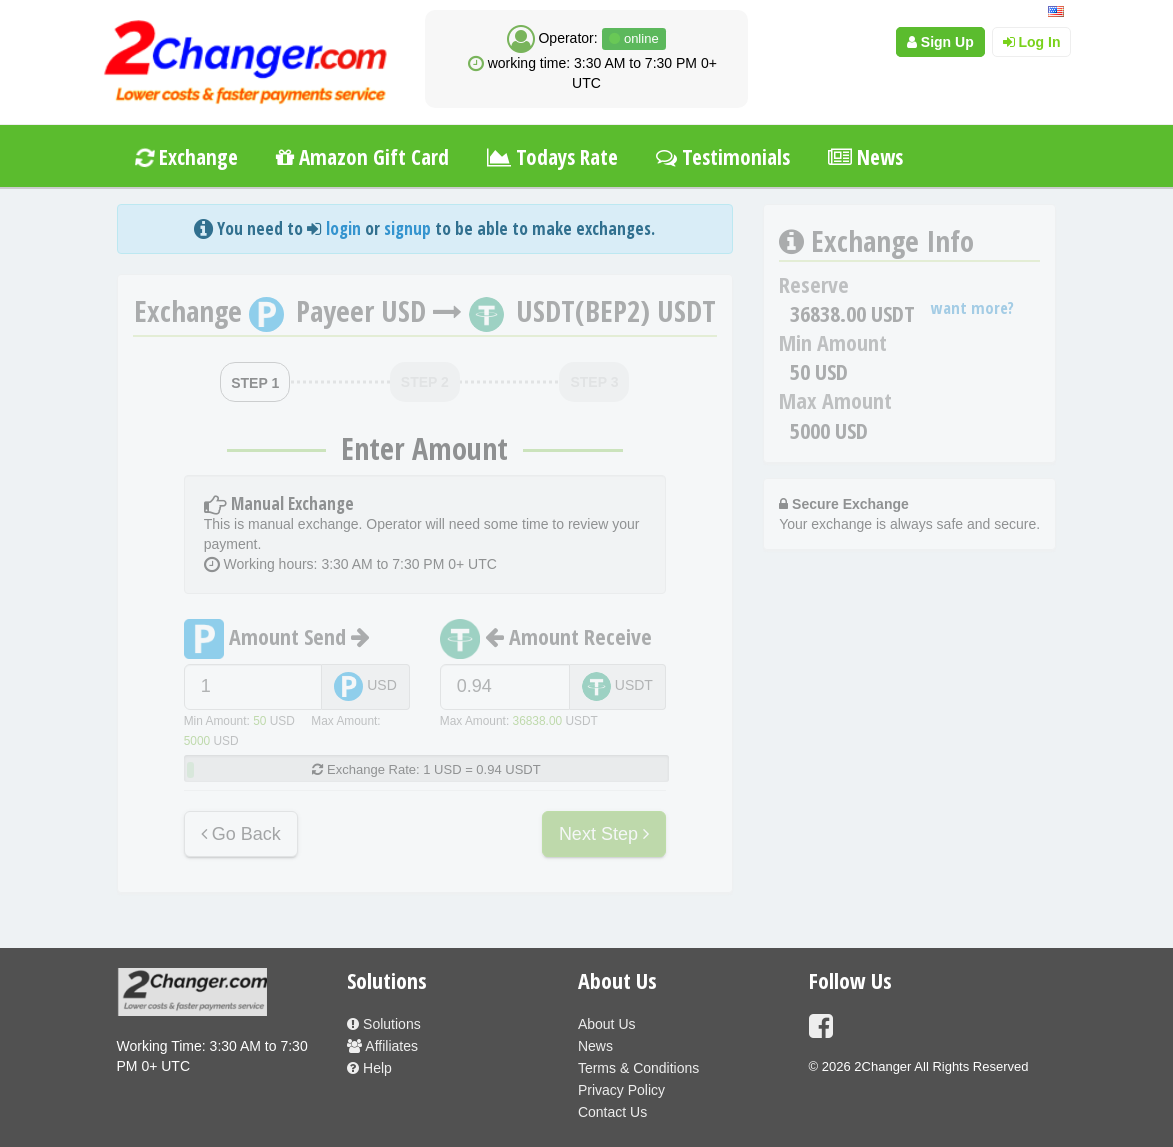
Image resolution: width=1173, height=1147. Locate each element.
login (343, 228)
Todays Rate (552, 157)
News (865, 157)
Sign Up (940, 42)
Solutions (383, 1024)
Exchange (185, 157)
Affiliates (382, 1046)
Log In (1032, 42)
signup (407, 228)
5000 (197, 741)
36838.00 (538, 721)
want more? (972, 307)
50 (259, 721)
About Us (607, 1024)
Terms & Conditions (638, 1068)
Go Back (241, 834)
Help (369, 1068)
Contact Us (612, 1112)
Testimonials (723, 157)
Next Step (604, 834)
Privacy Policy (621, 1090)
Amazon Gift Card (362, 157)
